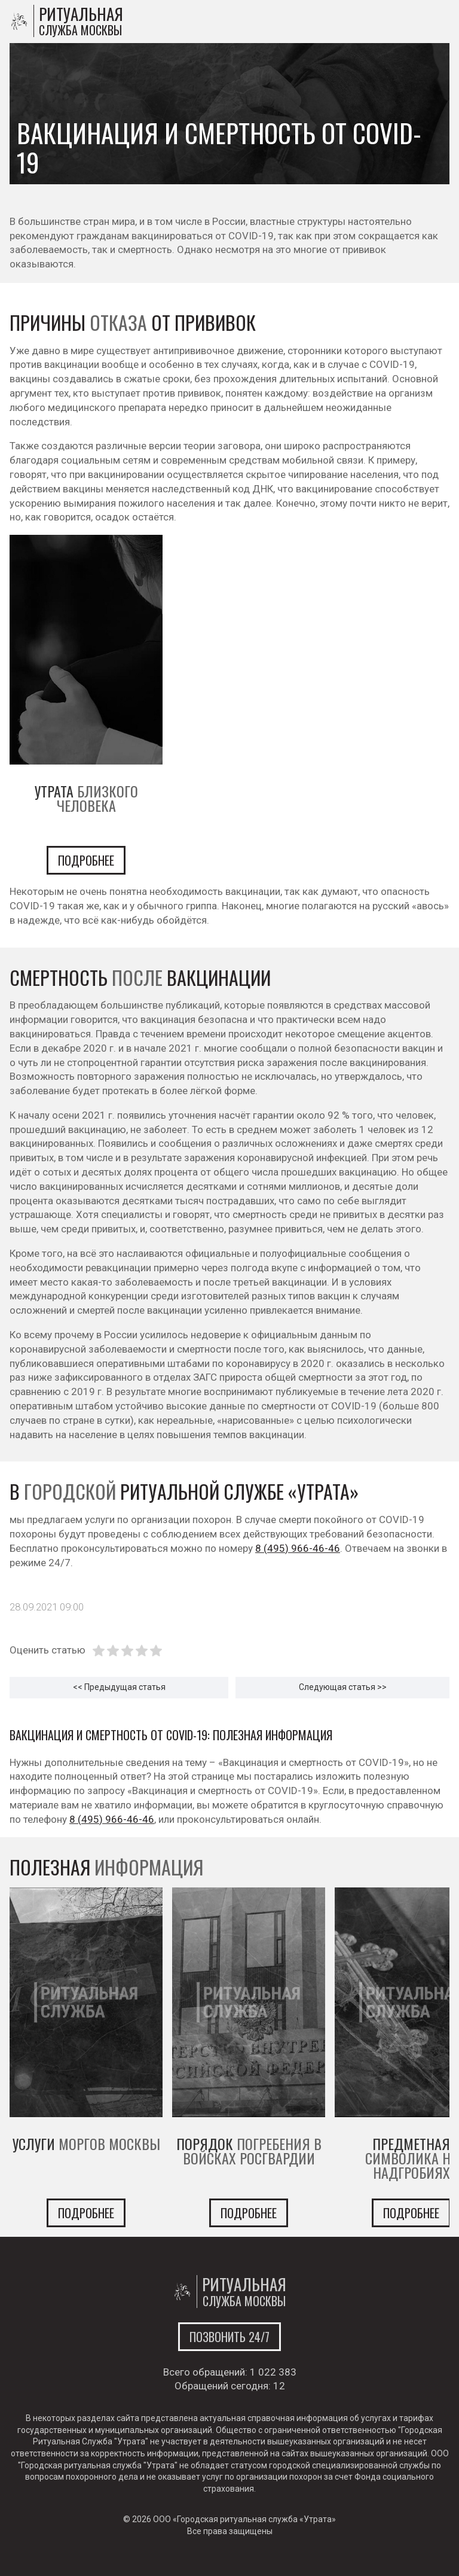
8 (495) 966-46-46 (297, 1548)
